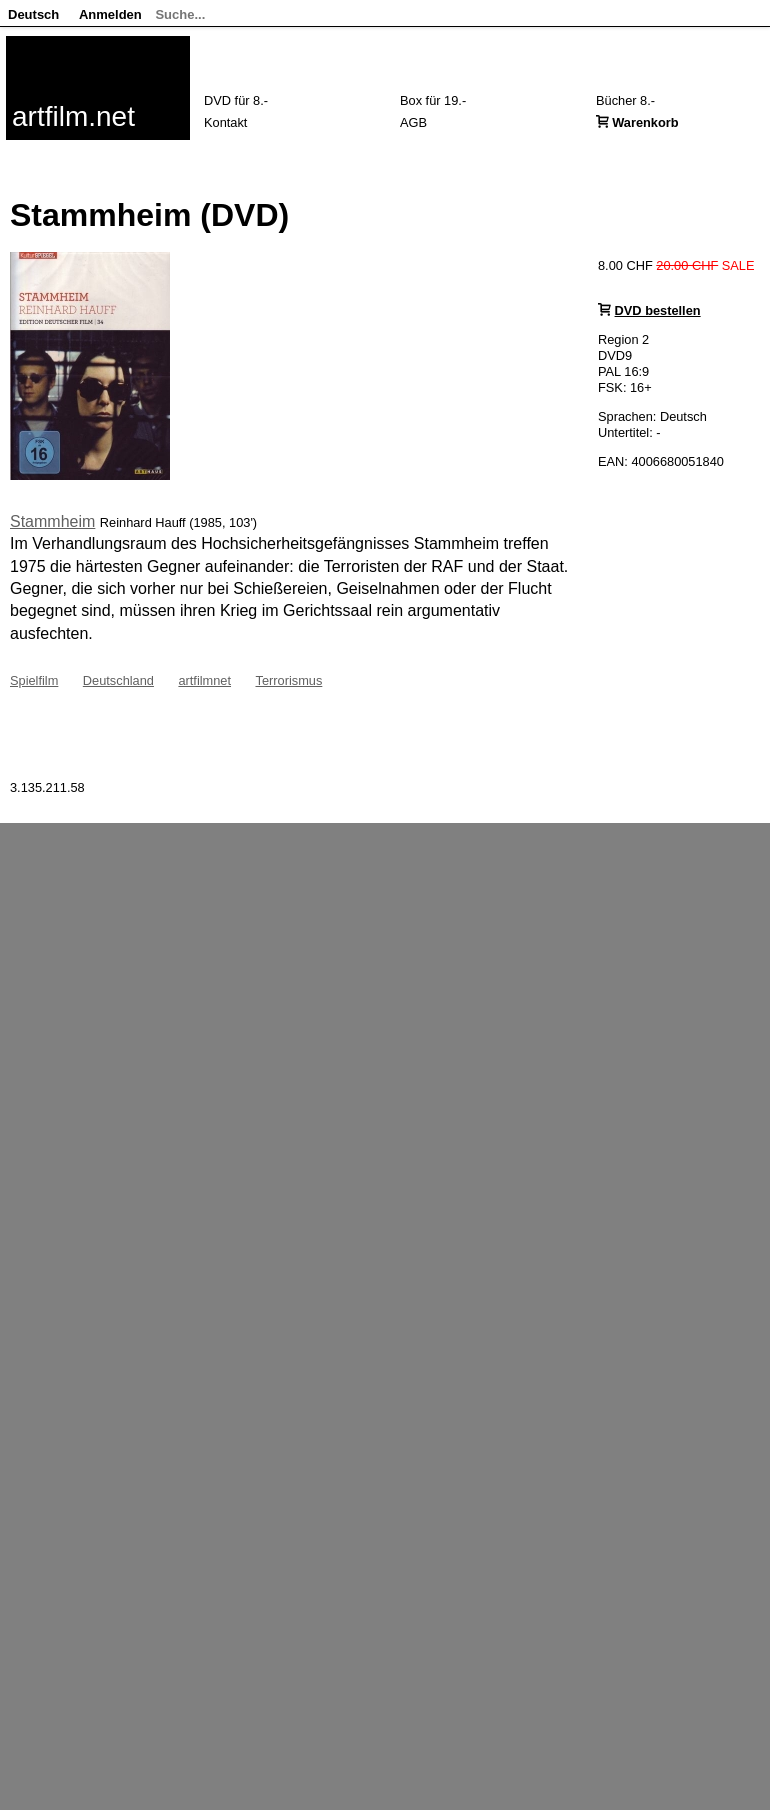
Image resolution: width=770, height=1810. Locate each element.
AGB (413, 122)
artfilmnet (204, 680)
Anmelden (110, 14)
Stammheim (52, 521)
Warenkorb (645, 122)
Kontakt (225, 122)
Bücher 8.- (625, 100)
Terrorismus (288, 680)
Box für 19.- (433, 100)
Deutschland (118, 680)
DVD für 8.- (236, 100)
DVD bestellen (658, 310)
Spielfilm (34, 680)
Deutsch (33, 14)
